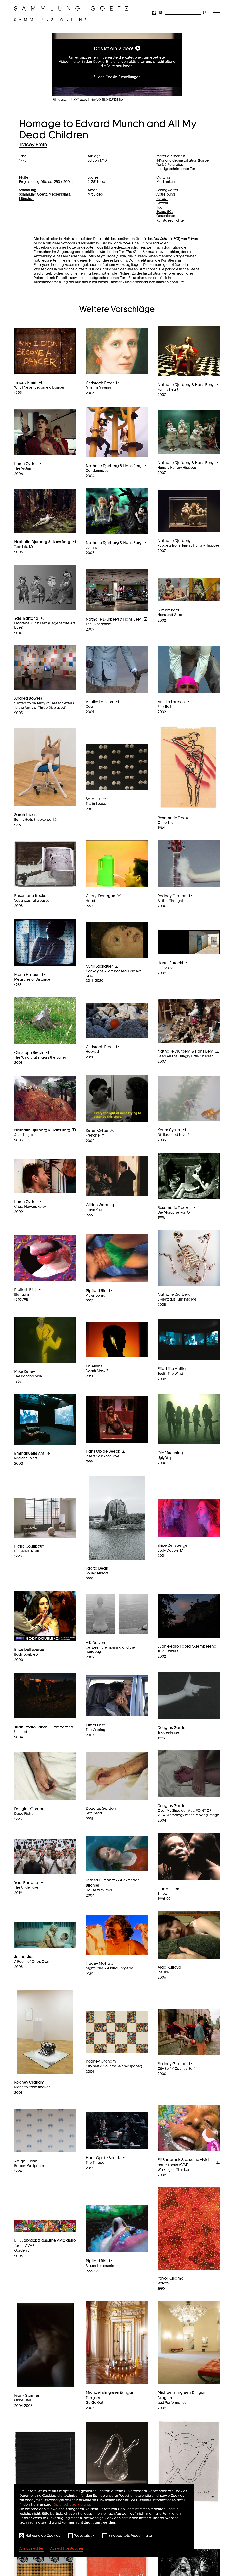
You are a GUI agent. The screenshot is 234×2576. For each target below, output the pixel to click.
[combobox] (183, 12)
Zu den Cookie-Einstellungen (117, 77)
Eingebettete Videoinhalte (130, 2535)
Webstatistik (84, 2535)
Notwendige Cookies (42, 2535)
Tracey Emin (33, 144)
